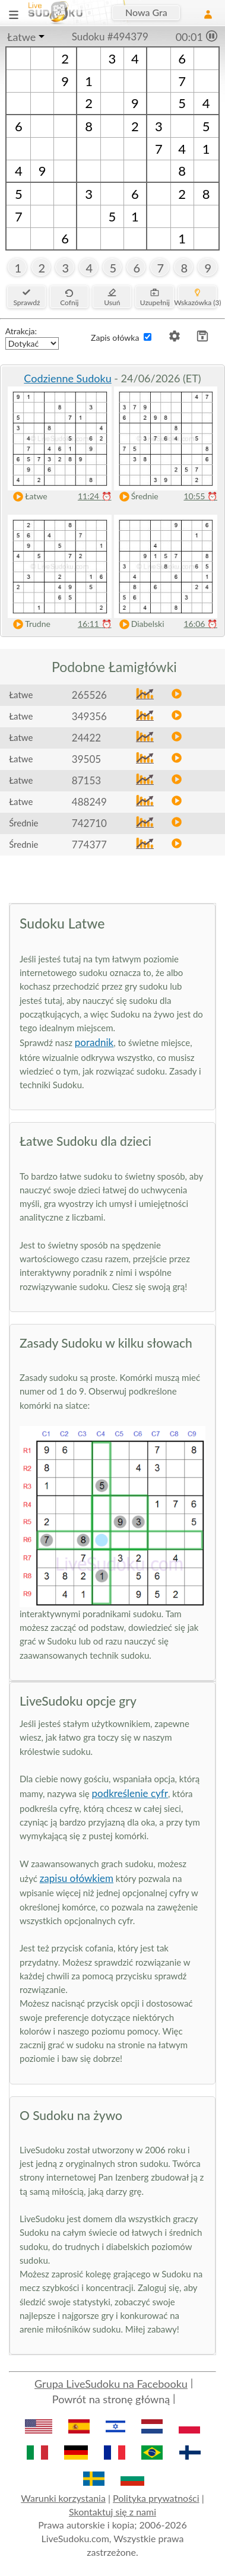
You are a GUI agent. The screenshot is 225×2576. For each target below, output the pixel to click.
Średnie (136, 496)
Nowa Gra (146, 12)
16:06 (200, 624)
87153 (86, 780)
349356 (89, 716)
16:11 (95, 624)
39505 (86, 759)
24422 (86, 737)
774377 (89, 844)
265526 (89, 695)
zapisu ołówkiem (76, 1878)
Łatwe (21, 36)
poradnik (94, 1042)
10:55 (200, 496)
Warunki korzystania (63, 2498)
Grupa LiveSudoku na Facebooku (111, 2383)
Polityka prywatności (156, 2498)
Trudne (29, 624)
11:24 (95, 496)
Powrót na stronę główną (111, 2399)
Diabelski (139, 624)
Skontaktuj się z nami (112, 2511)
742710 (89, 823)
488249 (89, 802)
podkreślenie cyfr (130, 1793)
